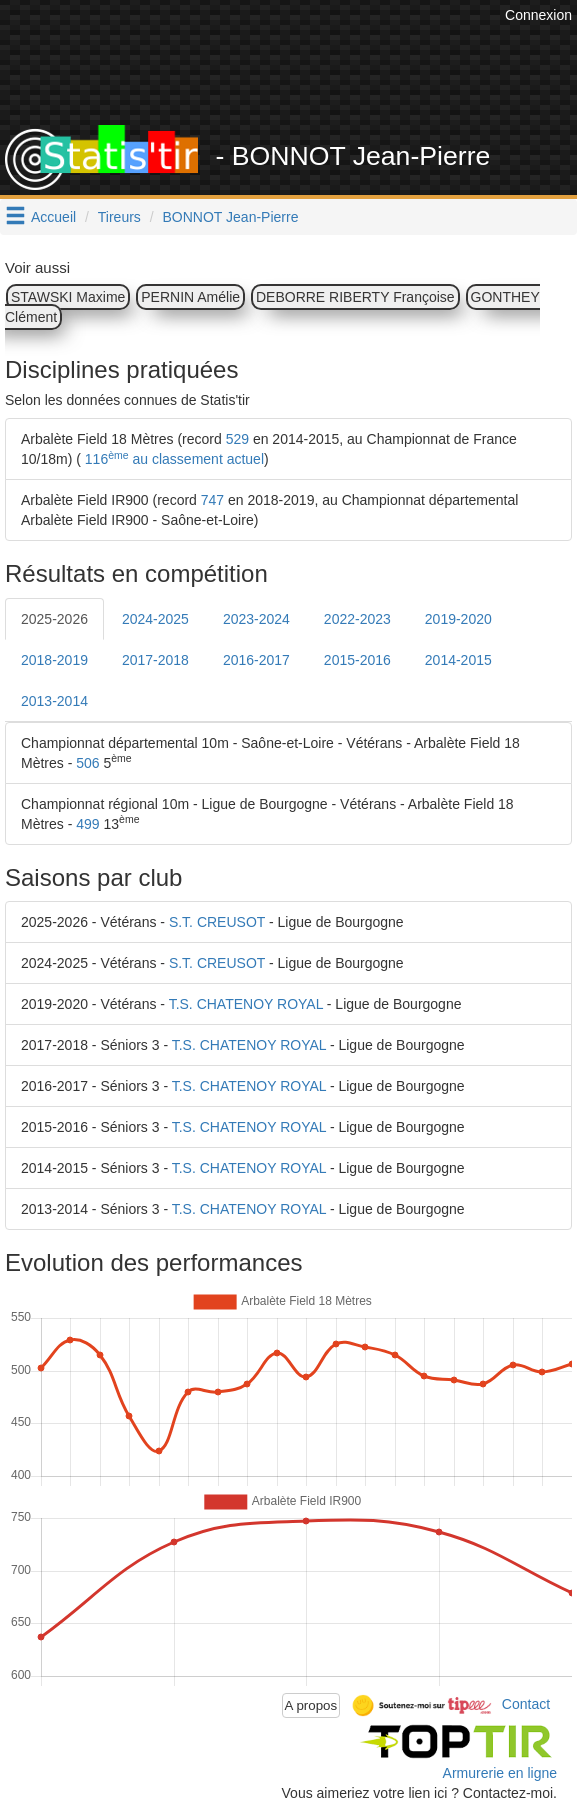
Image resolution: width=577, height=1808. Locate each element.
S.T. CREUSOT (217, 922)
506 (87, 763)
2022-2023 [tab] (357, 619)
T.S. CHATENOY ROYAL (246, 1004)
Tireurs (119, 217)
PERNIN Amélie (190, 297)
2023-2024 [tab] (256, 619)
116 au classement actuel (172, 459)
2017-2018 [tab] (155, 660)
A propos (311, 1705)
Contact (526, 1704)
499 (87, 824)
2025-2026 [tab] (54, 619)
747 (212, 500)
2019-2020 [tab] (458, 619)
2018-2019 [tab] (54, 660)
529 (237, 439)
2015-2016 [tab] (357, 660)
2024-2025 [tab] (155, 619)
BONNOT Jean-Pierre (231, 217)
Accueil (53, 217)
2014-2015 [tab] (458, 660)
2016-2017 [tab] (256, 660)
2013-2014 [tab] (54, 701)
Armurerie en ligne (500, 1773)
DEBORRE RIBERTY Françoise (355, 297)
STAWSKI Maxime (68, 297)
